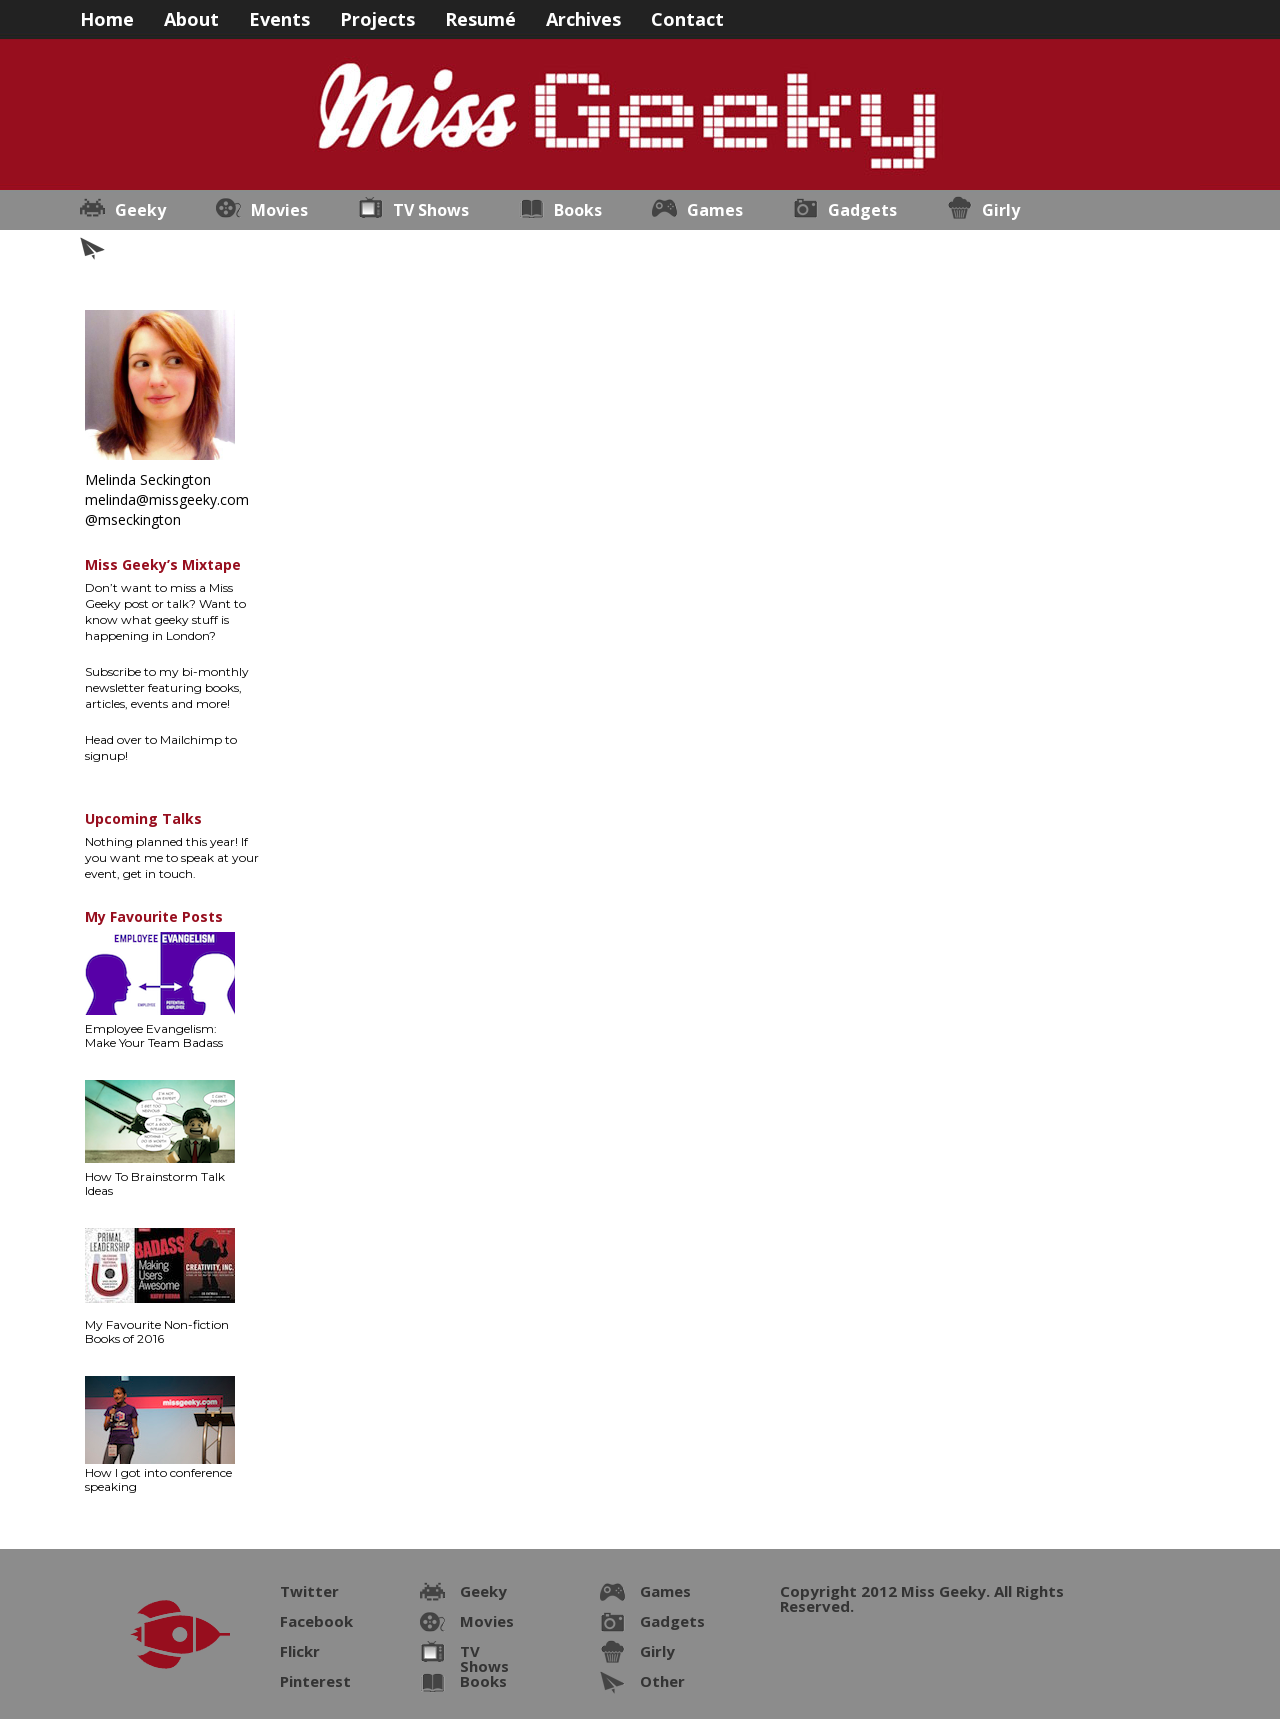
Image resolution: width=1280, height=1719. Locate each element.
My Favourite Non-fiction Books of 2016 (157, 1331)
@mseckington (133, 519)
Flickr (300, 1651)
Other (139, 250)
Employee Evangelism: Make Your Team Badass (154, 1035)
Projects (377, 17)
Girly (1001, 210)
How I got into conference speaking (158, 1479)
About (191, 17)
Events (279, 17)
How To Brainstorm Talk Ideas (155, 1183)
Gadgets (862, 210)
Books (578, 210)
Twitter (309, 1591)
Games (715, 210)
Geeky (140, 210)
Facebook (316, 1621)
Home (107, 17)
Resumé (480, 17)
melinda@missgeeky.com (167, 499)
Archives (583, 17)
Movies (279, 210)
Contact (687, 17)
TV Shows (431, 210)
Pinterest (315, 1681)
